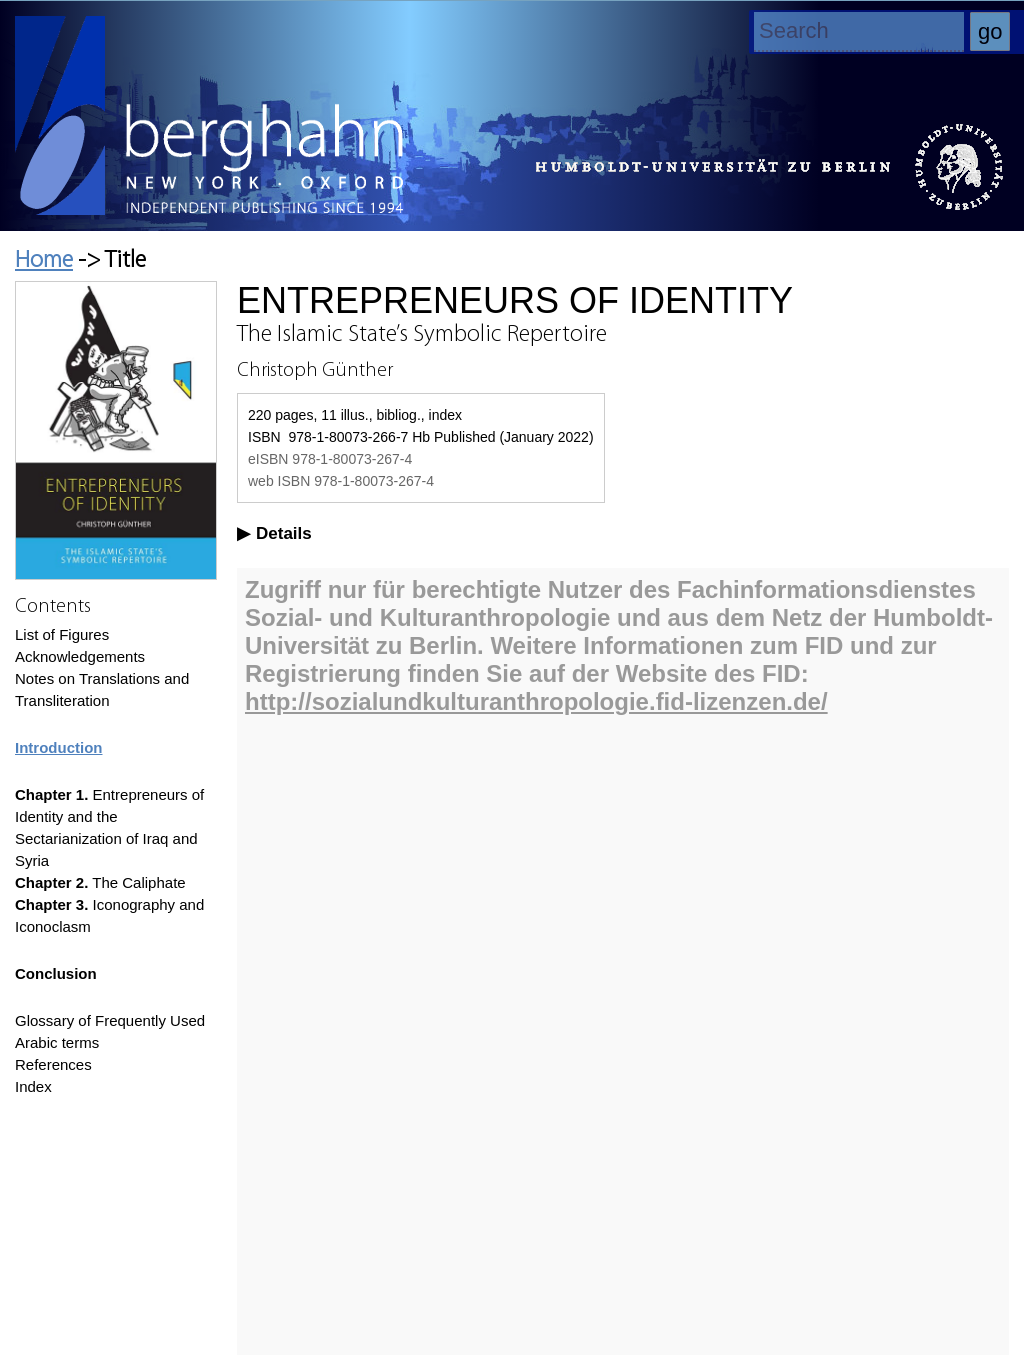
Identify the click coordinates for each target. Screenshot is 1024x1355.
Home (44, 261)
